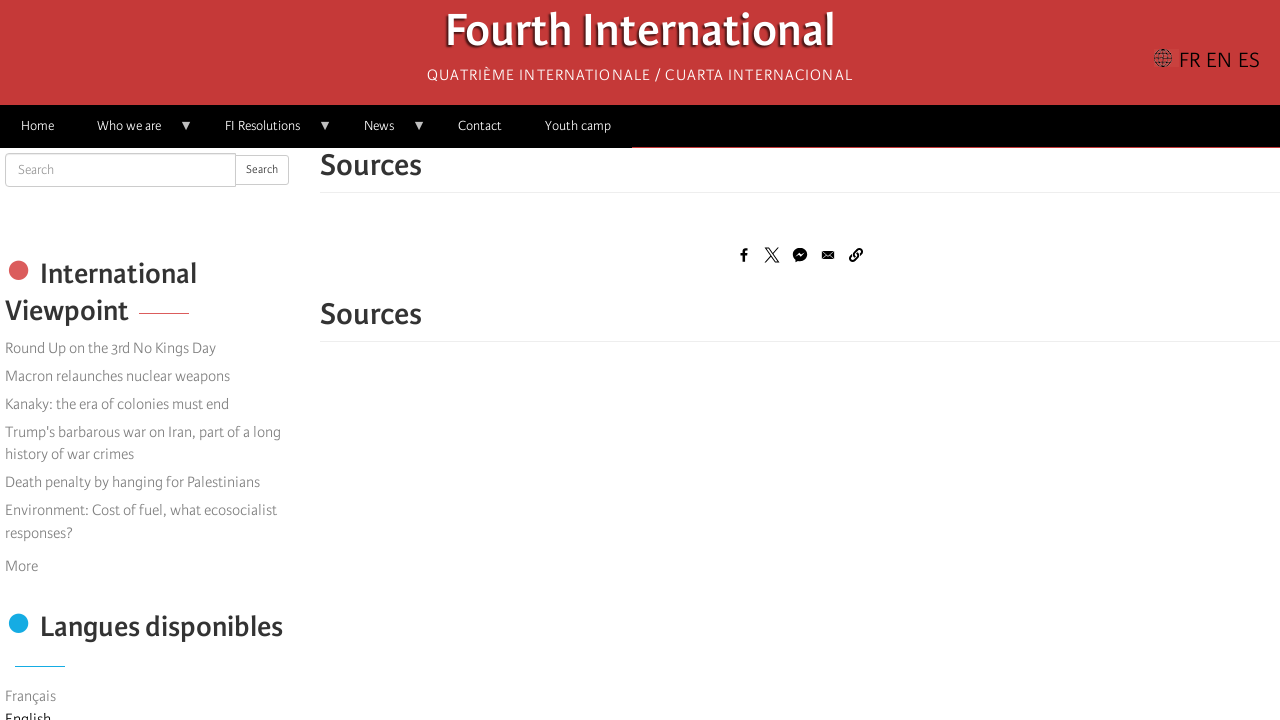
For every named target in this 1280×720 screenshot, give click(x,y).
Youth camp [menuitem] (578, 125)
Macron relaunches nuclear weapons (117, 376)
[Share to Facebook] (744, 255)
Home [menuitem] (37, 125)
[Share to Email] (828, 255)
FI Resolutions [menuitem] (268, 132)
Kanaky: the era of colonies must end (117, 404)
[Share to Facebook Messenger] (800, 255)
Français (30, 696)
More (21, 566)
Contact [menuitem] (480, 125)
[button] (856, 255)
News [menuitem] (384, 132)
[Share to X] (772, 255)
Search (262, 169)
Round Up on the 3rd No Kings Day (110, 348)
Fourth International (640, 35)
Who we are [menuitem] (134, 132)
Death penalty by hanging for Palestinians (132, 482)
